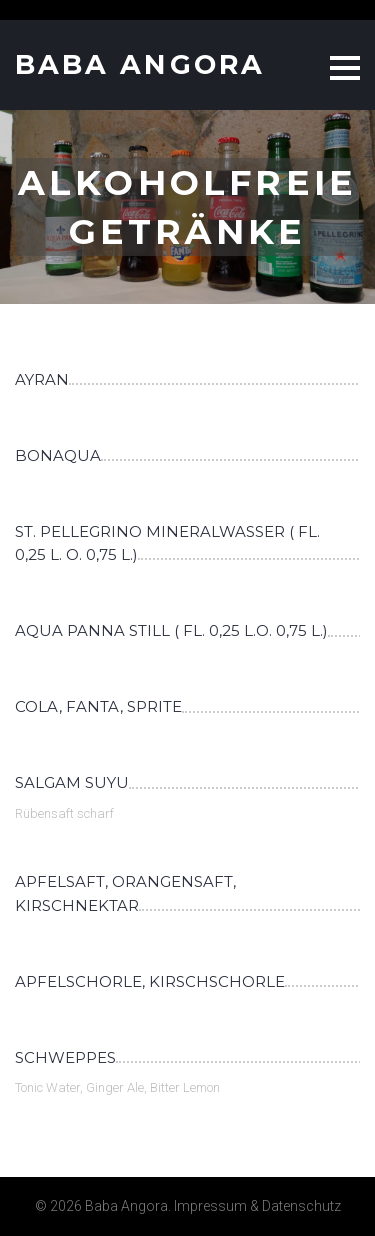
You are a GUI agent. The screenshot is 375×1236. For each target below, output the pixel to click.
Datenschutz (301, 1206)
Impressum (210, 1206)
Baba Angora (140, 64)
